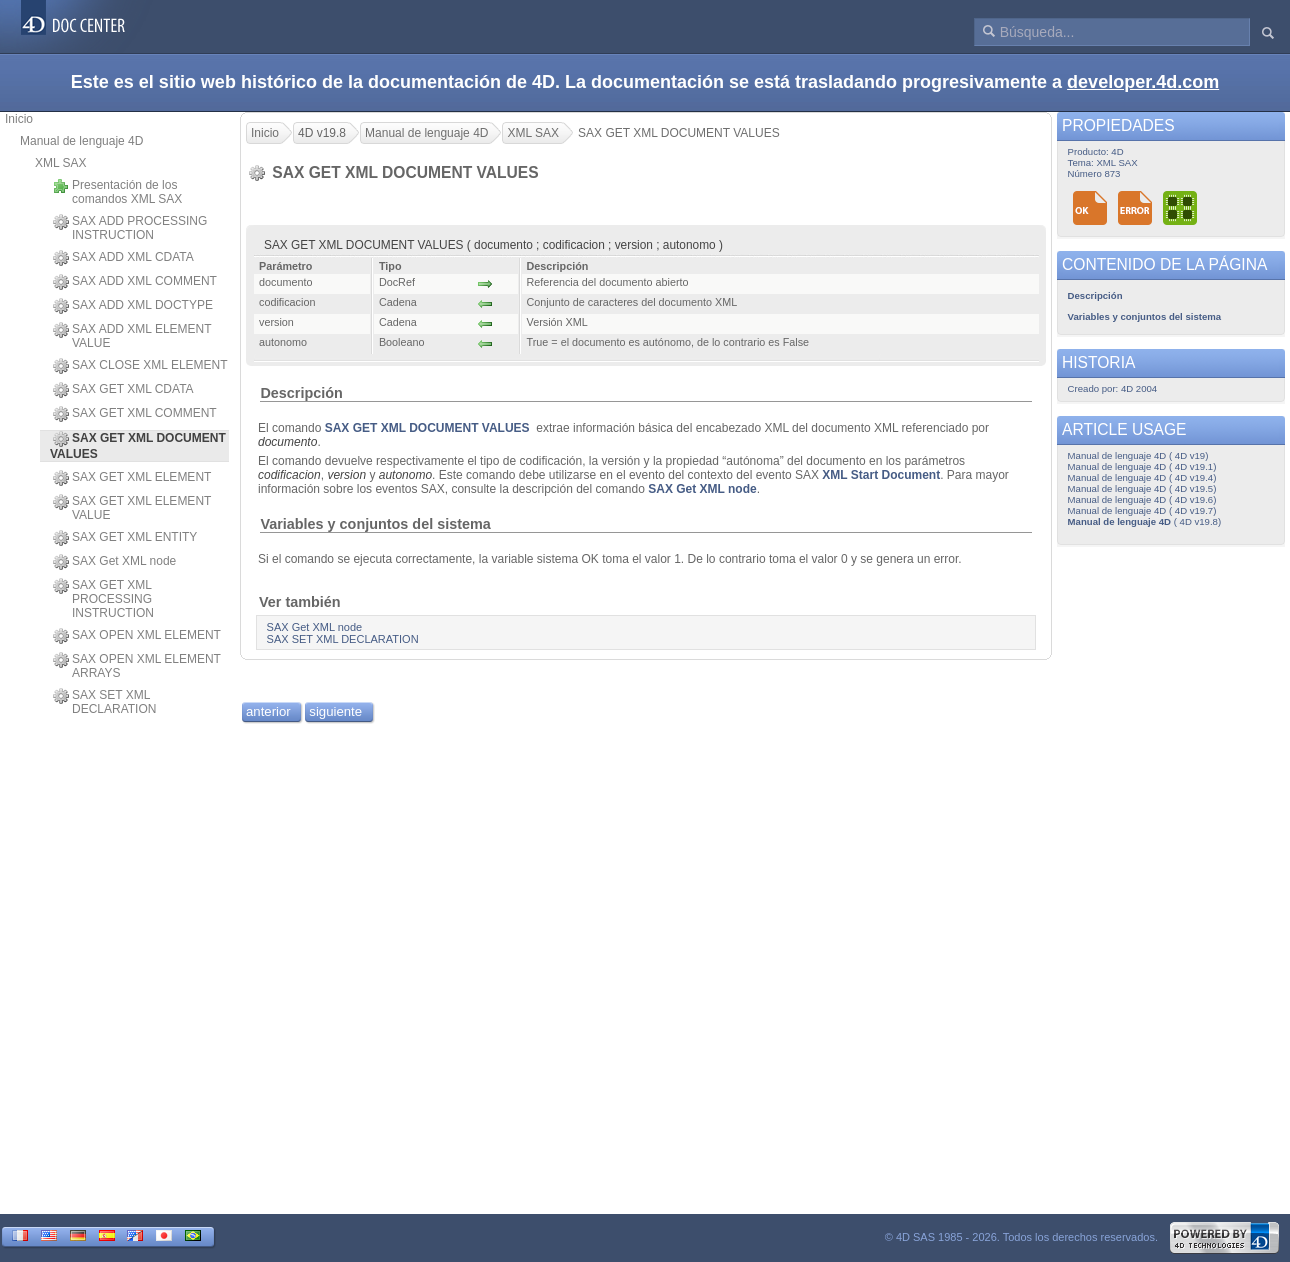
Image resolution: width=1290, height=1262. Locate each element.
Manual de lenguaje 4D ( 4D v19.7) (1142, 510)
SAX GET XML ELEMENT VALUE (132, 508)
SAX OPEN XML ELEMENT (137, 636)
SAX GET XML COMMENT (135, 414)
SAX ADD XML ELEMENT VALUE (132, 336)
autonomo (405, 475)
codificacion (289, 475)
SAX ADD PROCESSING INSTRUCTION (130, 228)
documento (287, 442)
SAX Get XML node (114, 562)
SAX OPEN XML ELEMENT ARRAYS (137, 666)
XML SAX (61, 163)
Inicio (19, 119)
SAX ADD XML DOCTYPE (133, 306)
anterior (268, 711)
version (346, 475)
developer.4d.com (1143, 82)
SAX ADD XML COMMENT (135, 282)
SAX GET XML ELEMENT (132, 478)
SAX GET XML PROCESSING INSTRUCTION (103, 599)
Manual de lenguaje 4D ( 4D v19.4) (1142, 477)
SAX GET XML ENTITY (125, 538)
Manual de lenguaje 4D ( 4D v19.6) (1142, 499)
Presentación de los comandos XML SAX (117, 192)
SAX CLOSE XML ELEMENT (140, 366)
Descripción (301, 393)
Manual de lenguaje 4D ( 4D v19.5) (1142, 488)
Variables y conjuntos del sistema (375, 524)
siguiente (335, 711)
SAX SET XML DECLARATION (104, 702)
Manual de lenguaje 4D (81, 141)
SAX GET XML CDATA (123, 390)
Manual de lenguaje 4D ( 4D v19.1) (1142, 466)
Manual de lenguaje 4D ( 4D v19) (1138, 455)
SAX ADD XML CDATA (123, 258)
